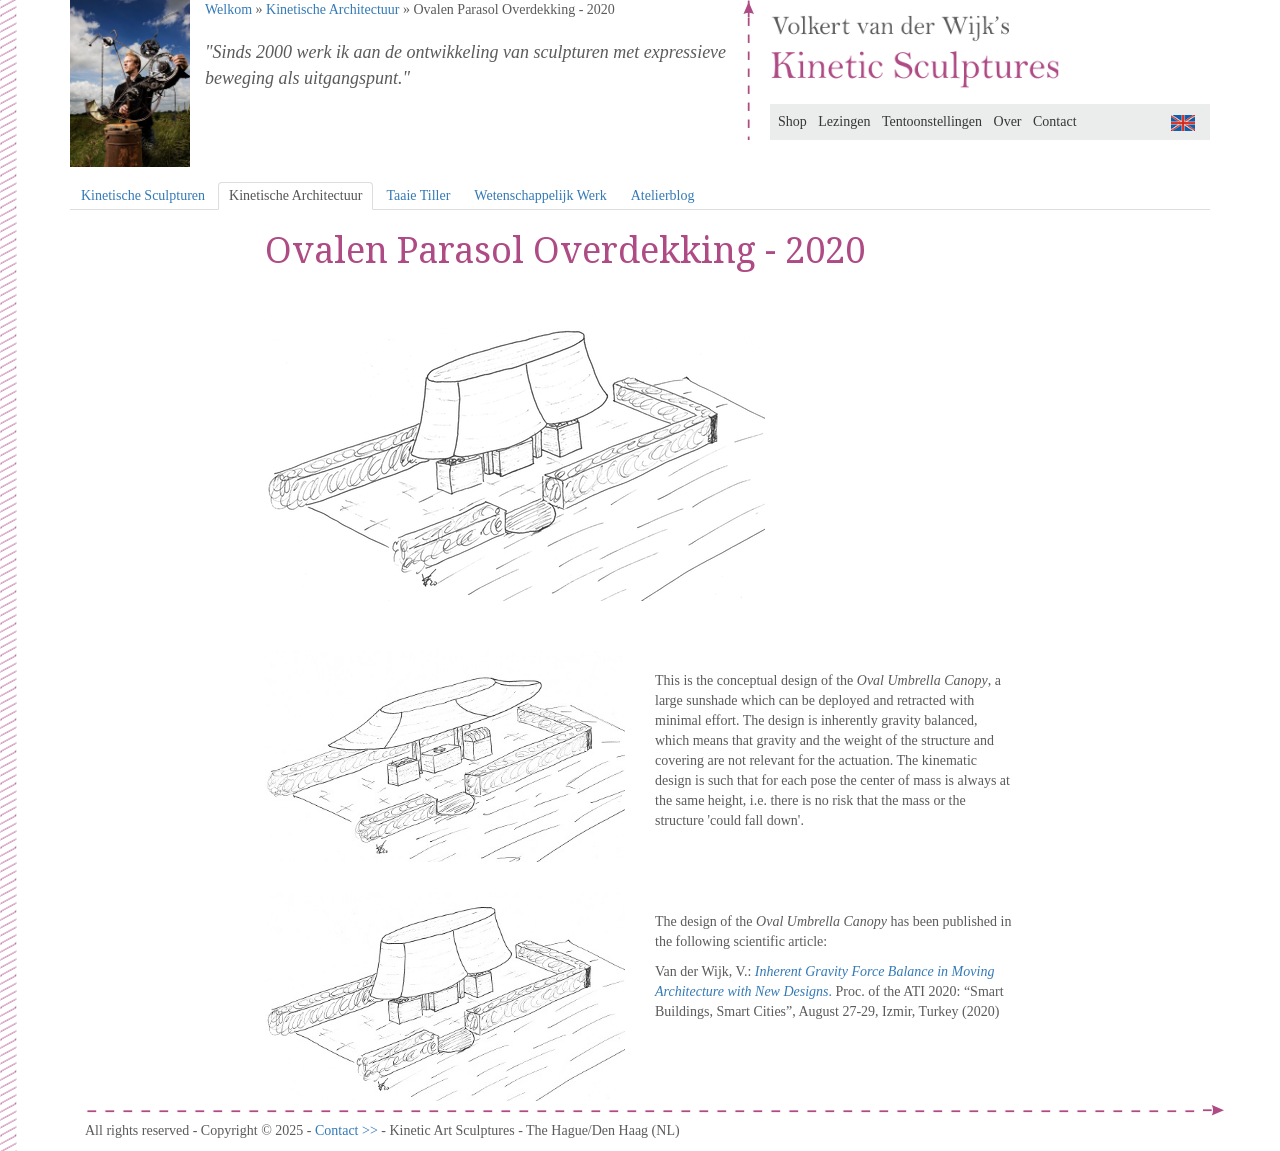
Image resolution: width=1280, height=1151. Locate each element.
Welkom (228, 9)
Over (1008, 121)
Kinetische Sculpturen (143, 195)
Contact (1055, 121)
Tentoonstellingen (932, 121)
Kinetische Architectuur (332, 9)
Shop (792, 121)
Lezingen (844, 121)
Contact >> (348, 1130)
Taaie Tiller (418, 195)
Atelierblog (663, 195)
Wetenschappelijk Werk (540, 195)
